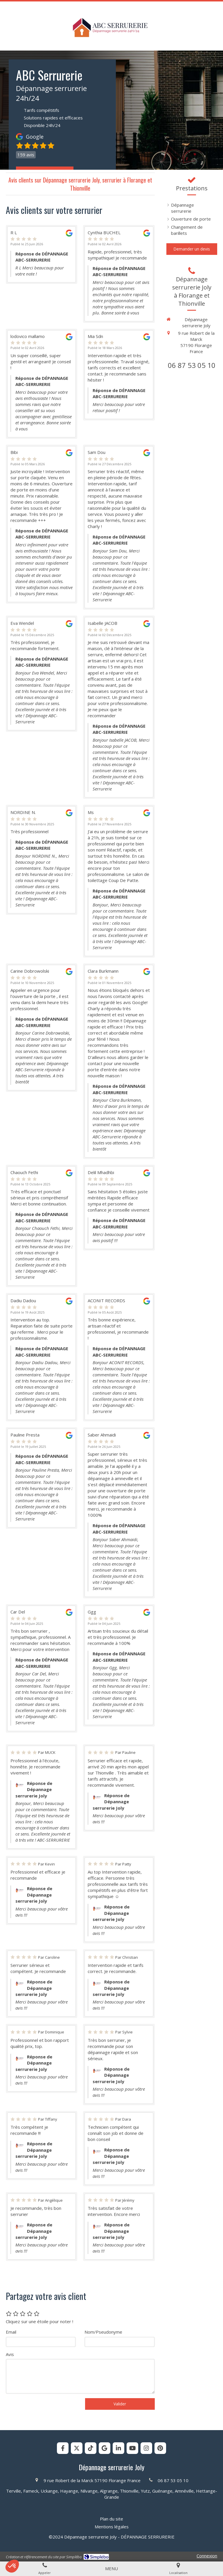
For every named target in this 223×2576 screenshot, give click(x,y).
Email (11, 2332)
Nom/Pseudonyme (103, 2332)
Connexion (207, 2556)
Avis (10, 2354)
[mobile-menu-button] (111, 2568)
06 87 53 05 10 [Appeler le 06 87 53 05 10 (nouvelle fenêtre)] (191, 365)
